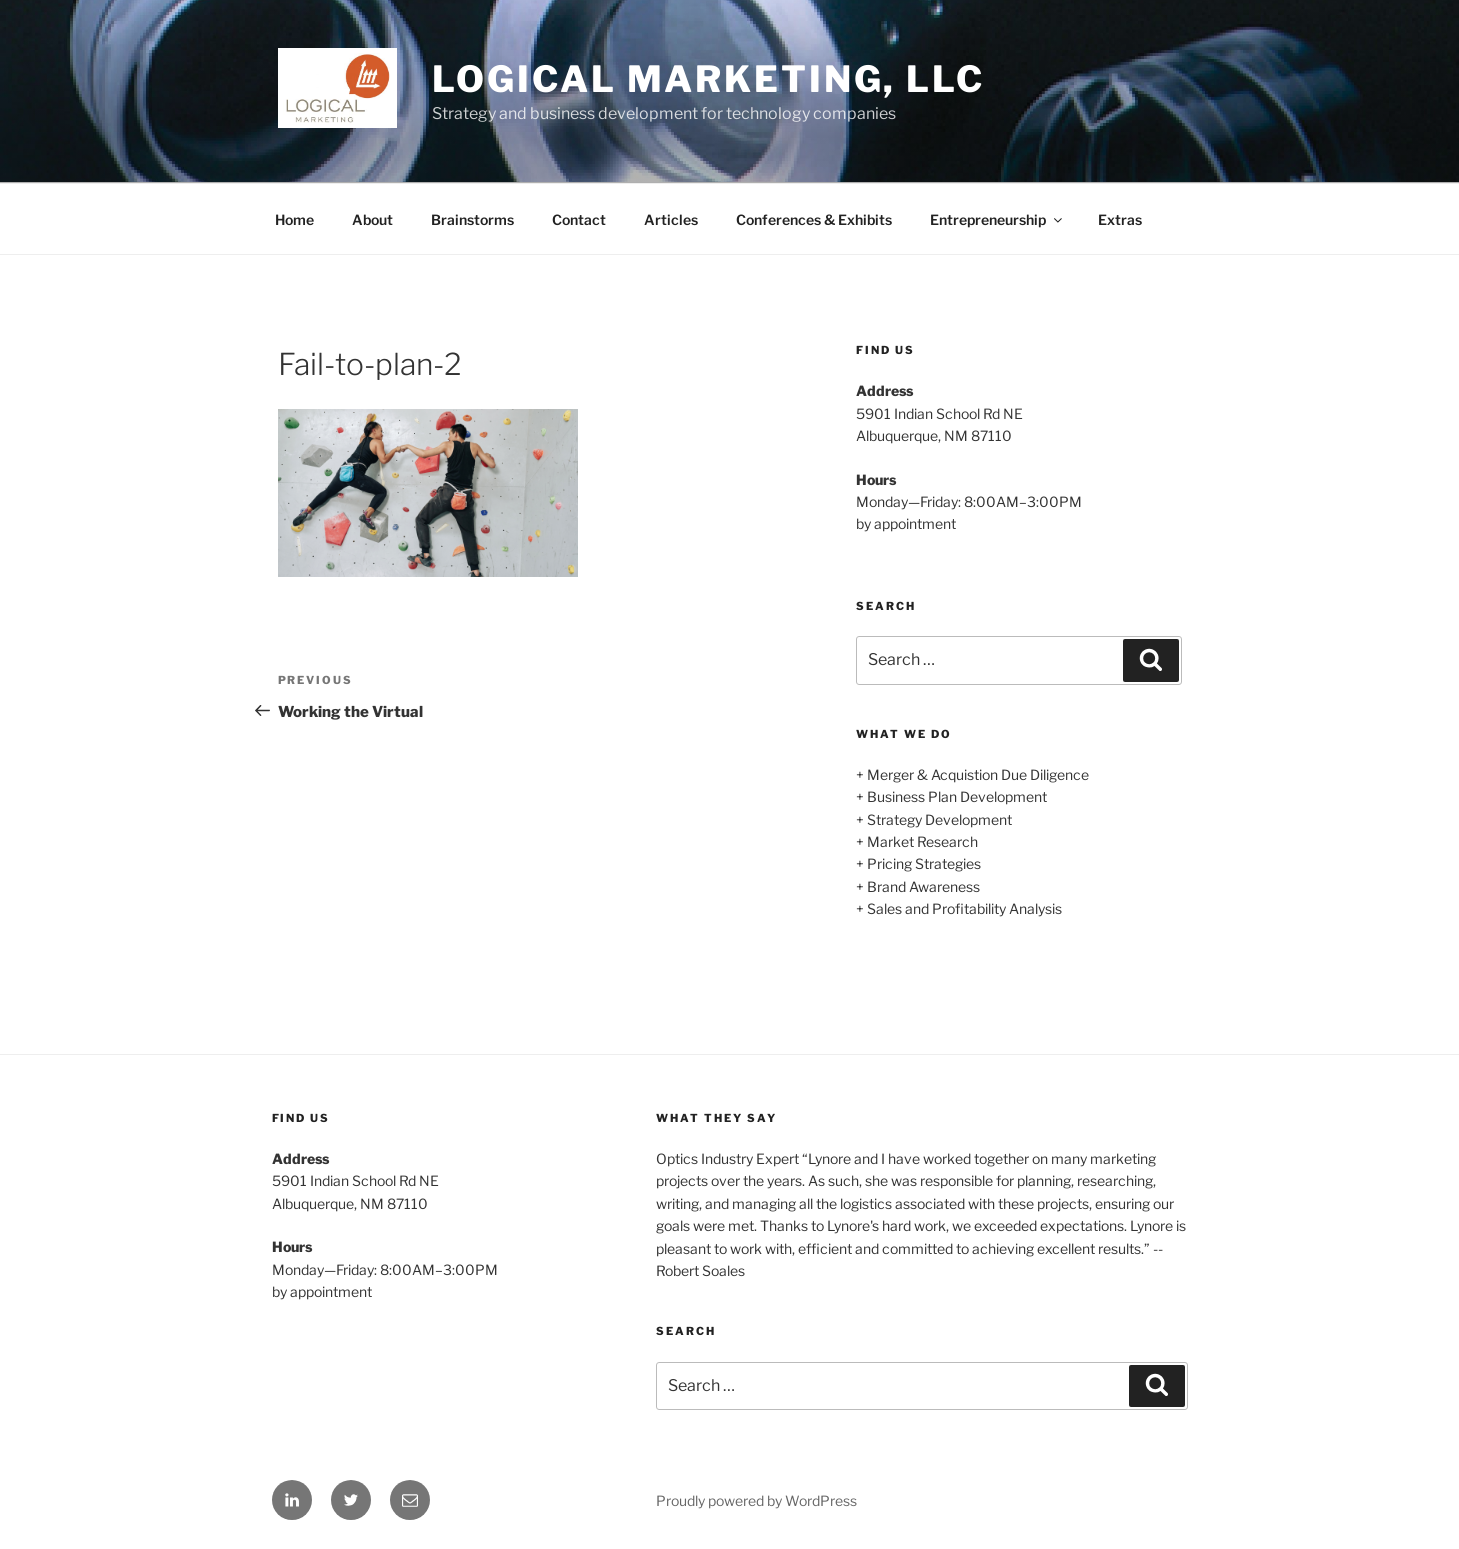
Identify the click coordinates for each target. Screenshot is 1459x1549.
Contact (579, 219)
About (372, 219)
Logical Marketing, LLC (708, 79)
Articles (671, 219)
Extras (1120, 219)
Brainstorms (472, 219)
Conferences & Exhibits (814, 219)
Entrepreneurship (997, 219)
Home (294, 219)
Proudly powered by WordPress (756, 1500)
